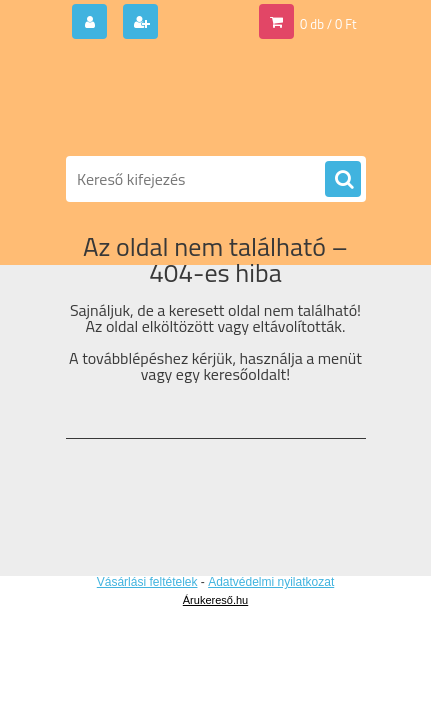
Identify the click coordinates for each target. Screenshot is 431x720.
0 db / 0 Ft (328, 24)
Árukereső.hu (215, 600)
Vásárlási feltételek (147, 582)
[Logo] (203, 98)
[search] (343, 180)
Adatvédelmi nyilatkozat (271, 582)
